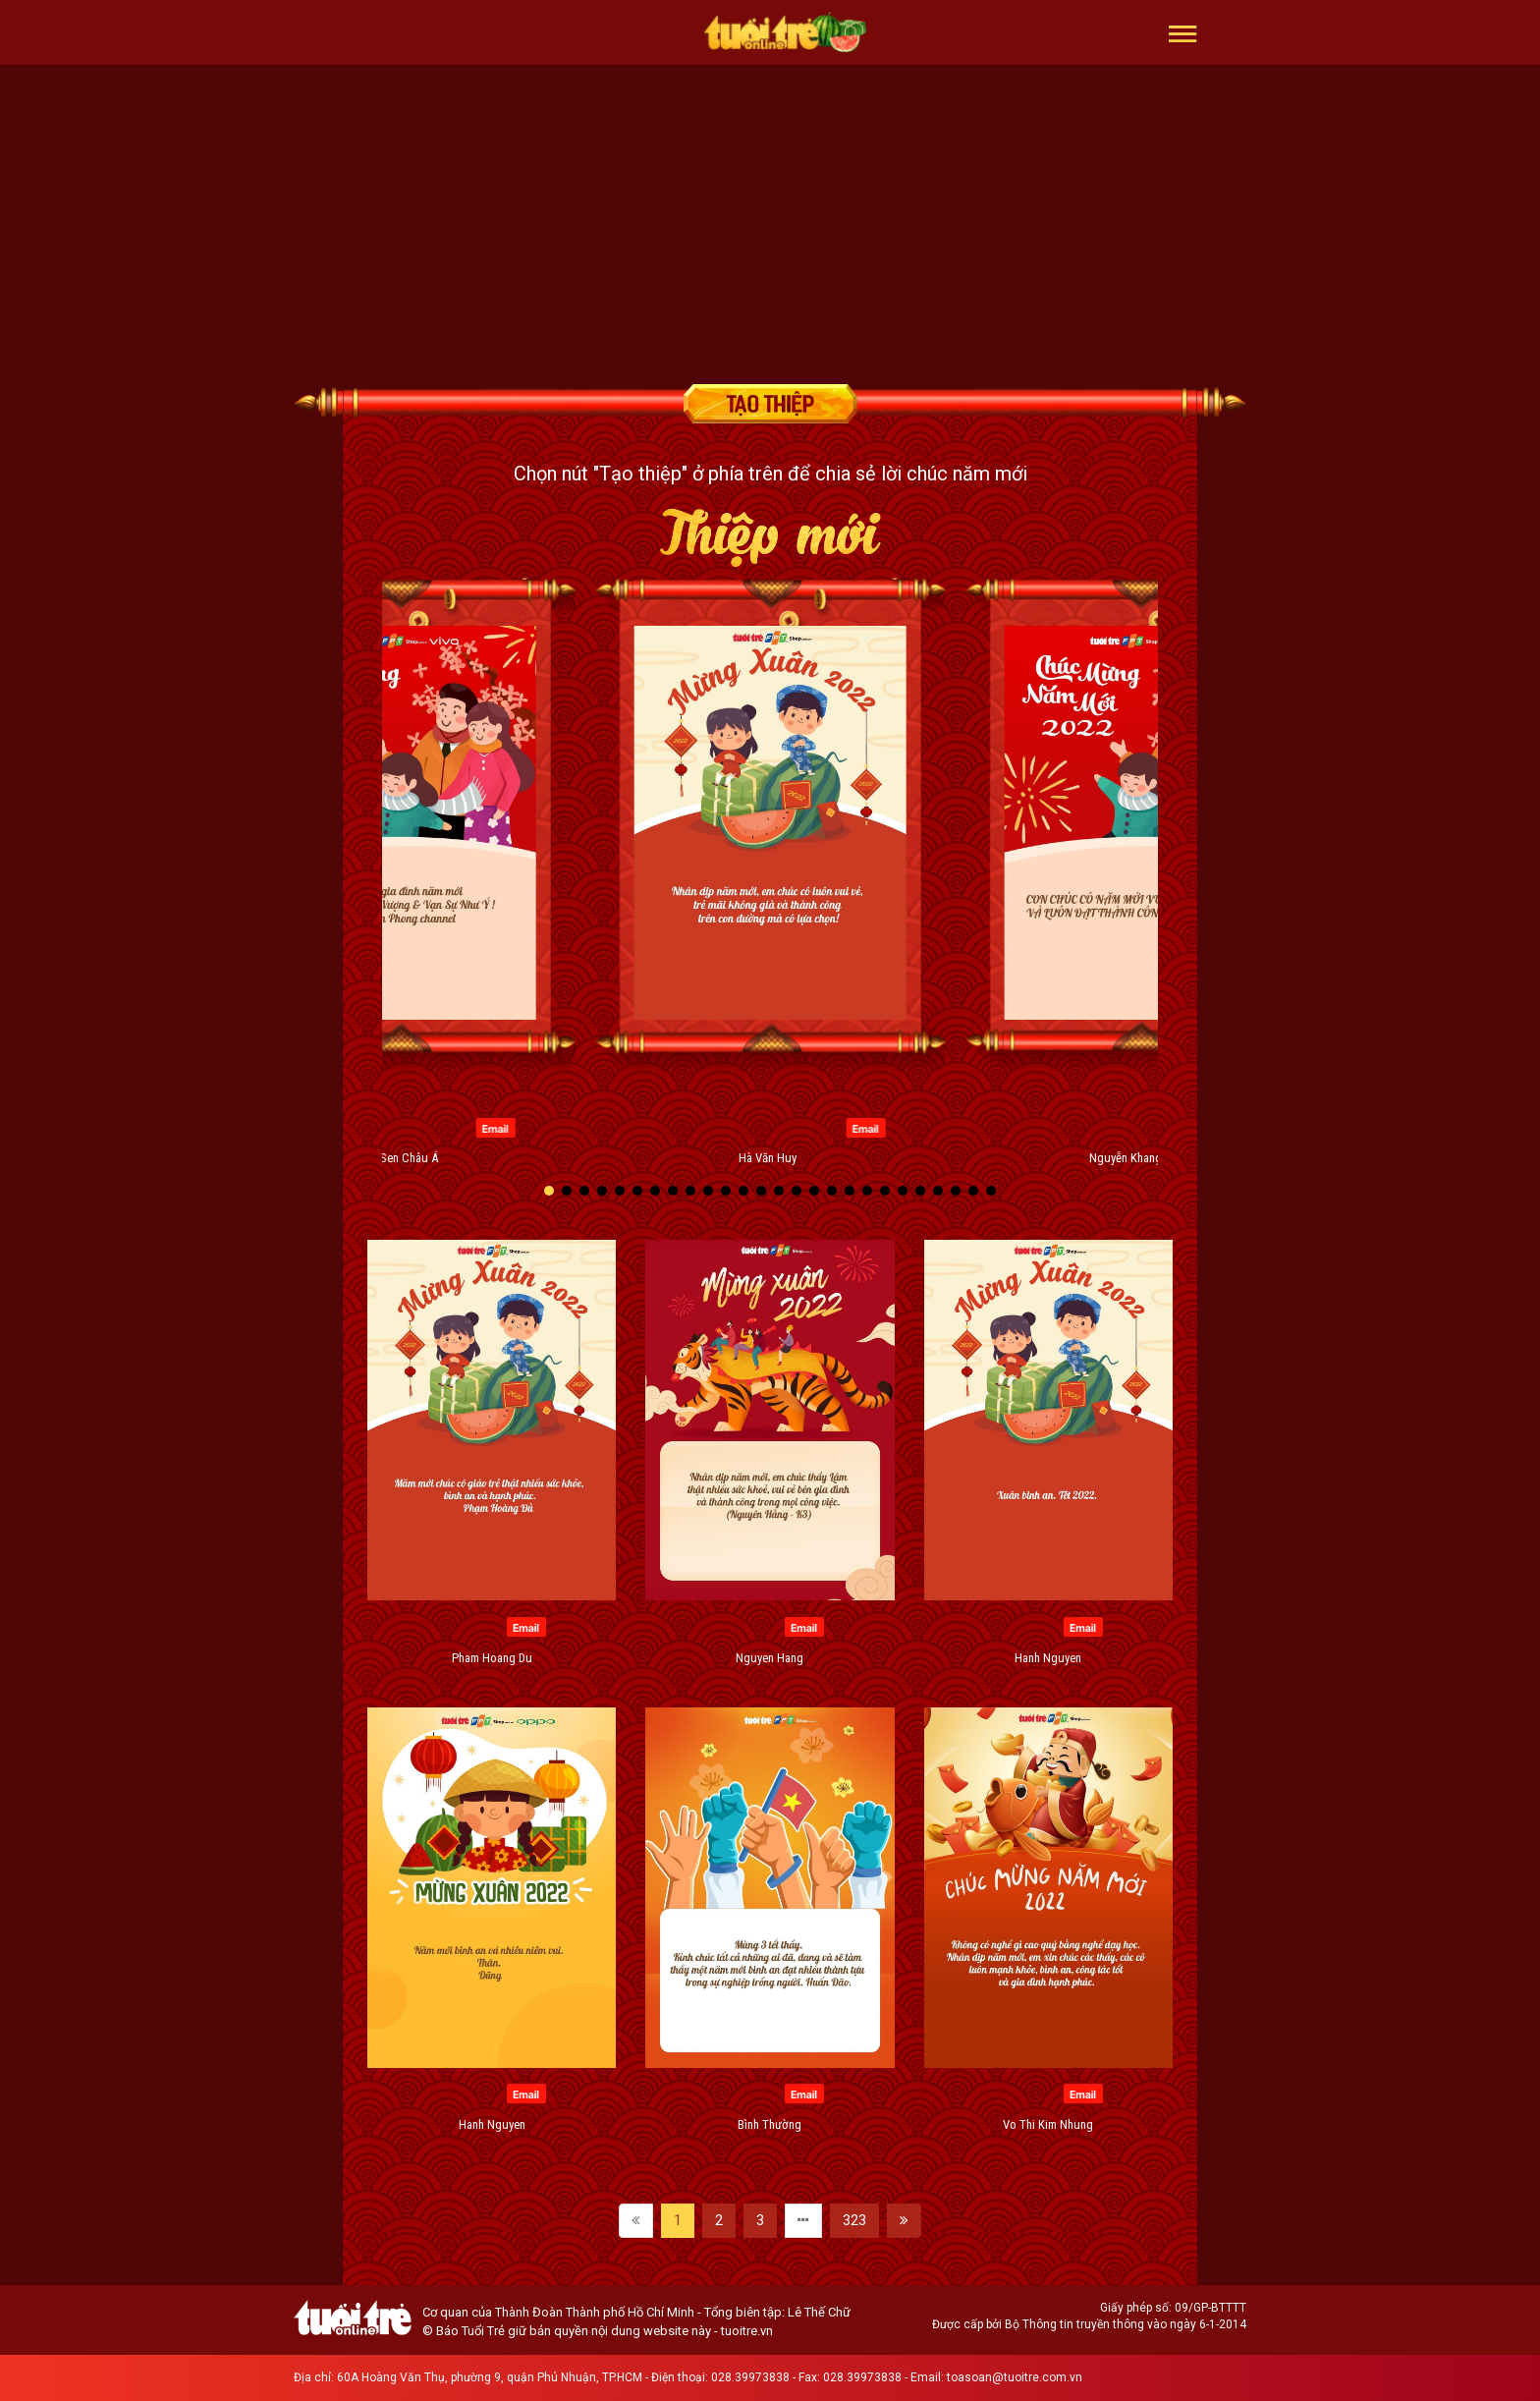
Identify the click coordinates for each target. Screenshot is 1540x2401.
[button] (1183, 32)
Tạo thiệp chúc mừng (770, 403)
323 (854, 2220)
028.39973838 (750, 2377)
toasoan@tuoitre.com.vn (1014, 2377)
